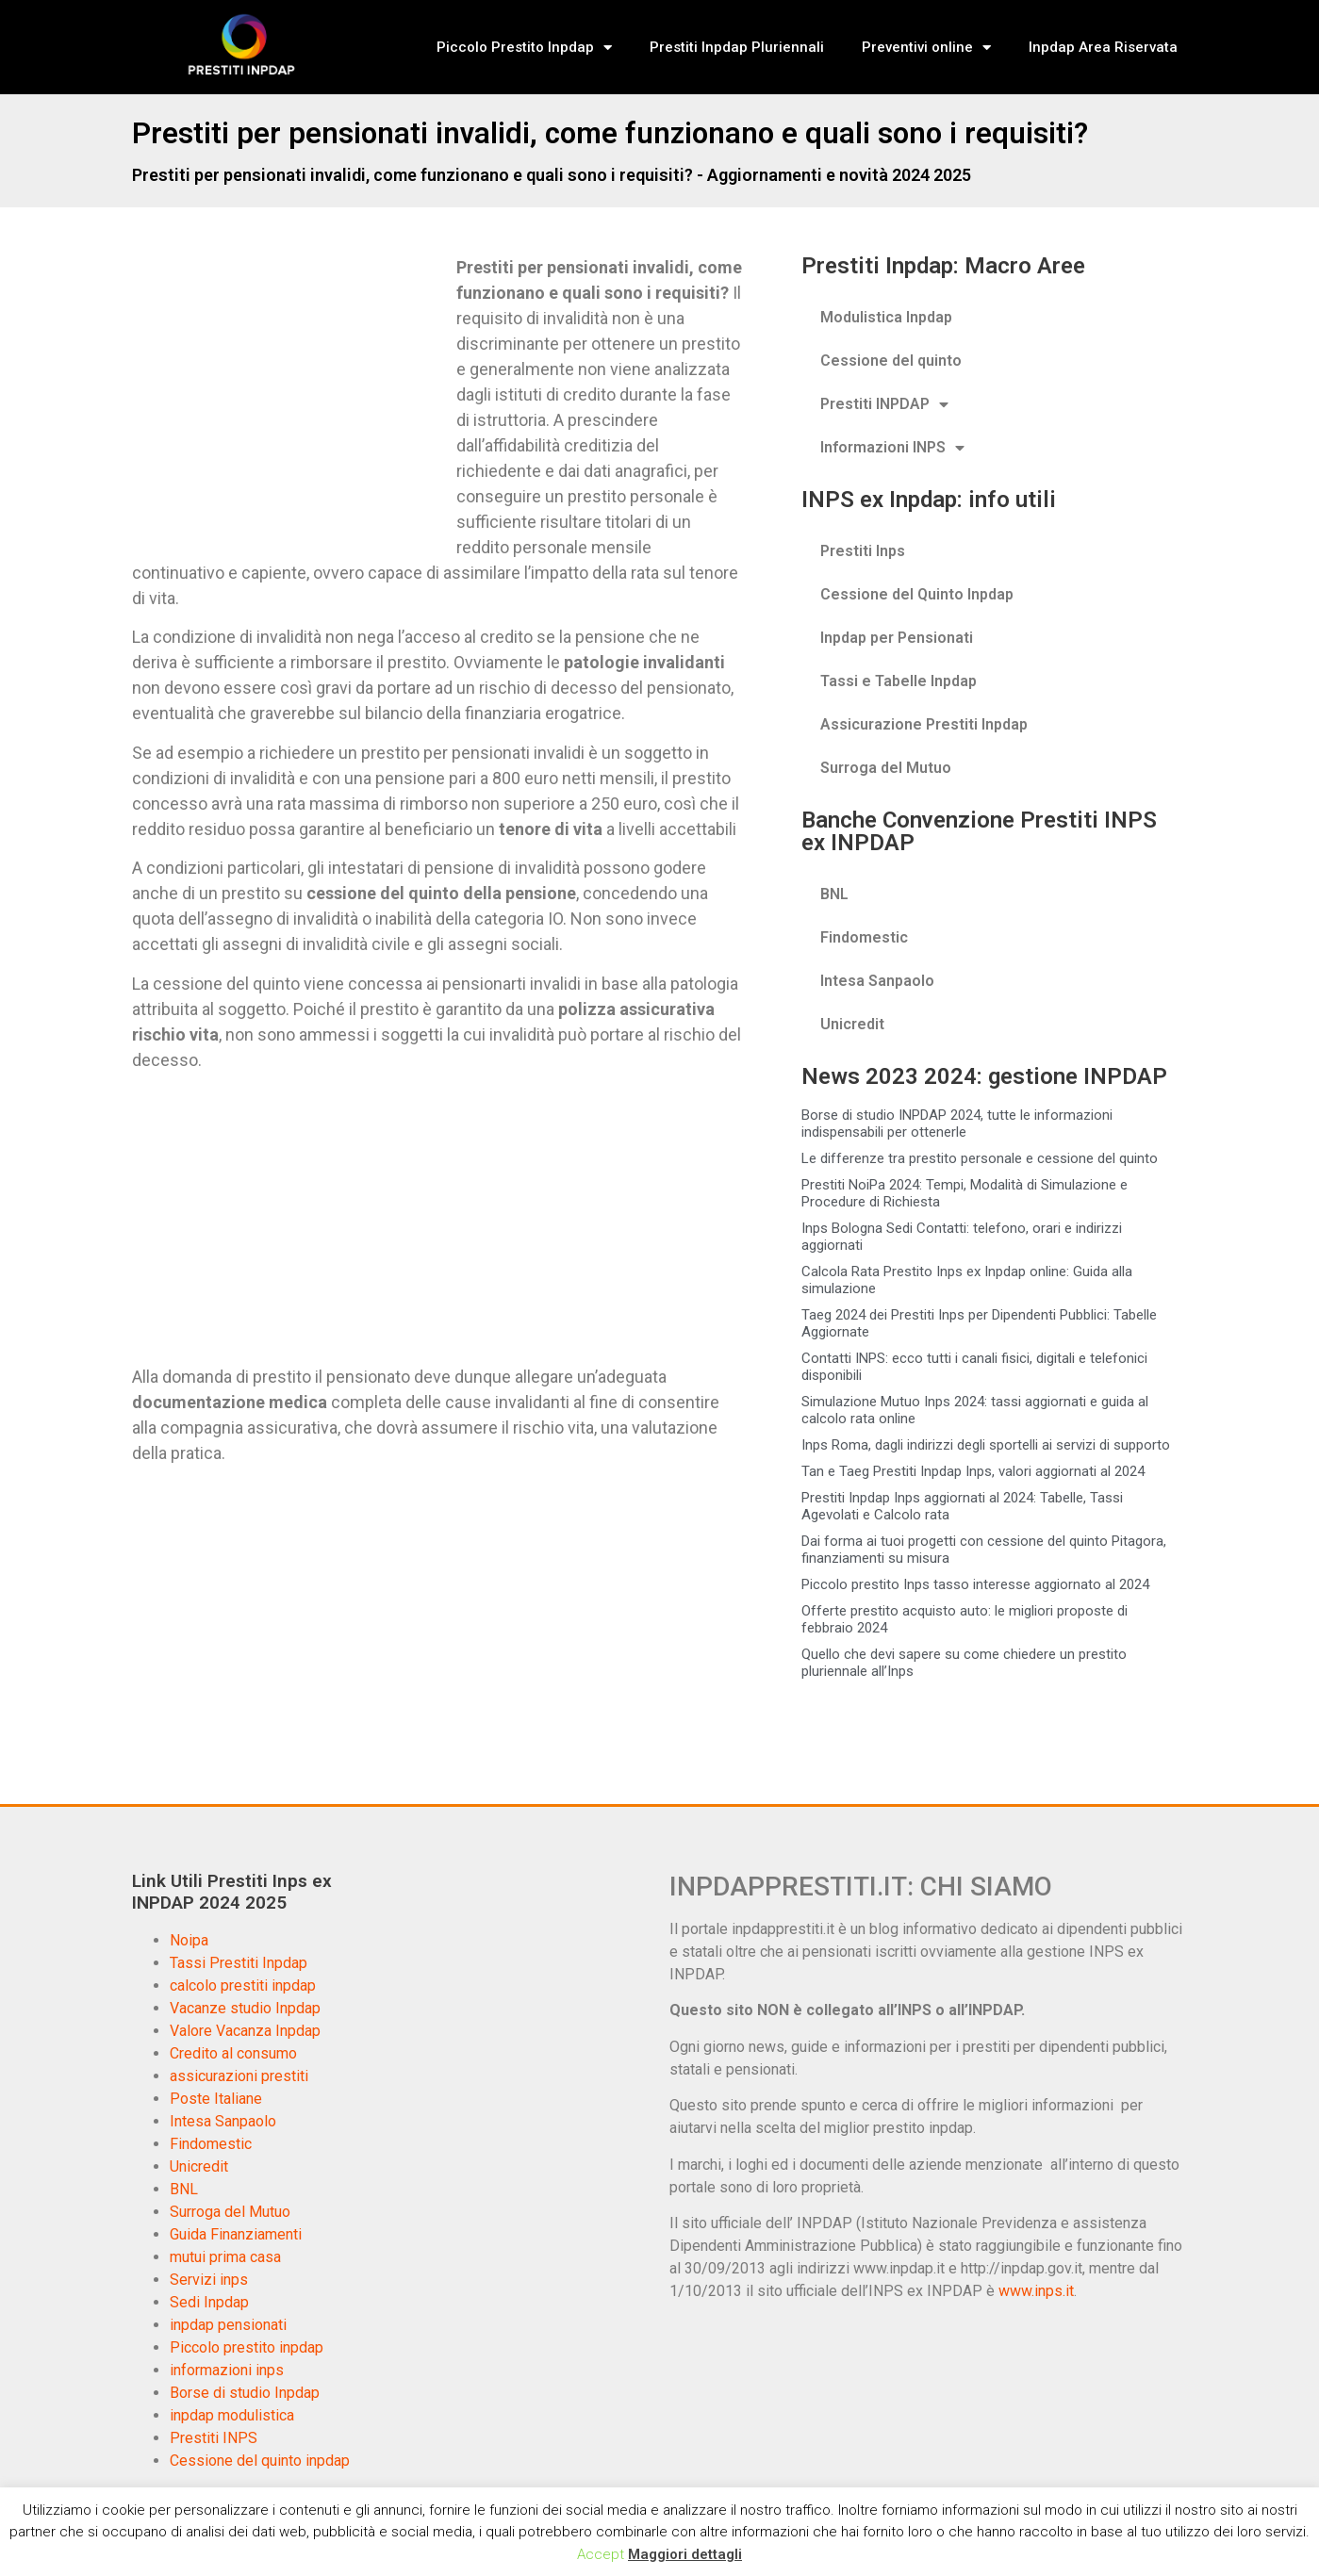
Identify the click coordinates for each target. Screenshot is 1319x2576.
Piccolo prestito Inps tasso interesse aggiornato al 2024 (975, 1584)
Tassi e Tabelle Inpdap (898, 681)
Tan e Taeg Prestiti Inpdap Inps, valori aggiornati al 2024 (973, 1471)
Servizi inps (209, 2280)
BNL (834, 894)
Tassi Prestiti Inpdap (238, 1963)
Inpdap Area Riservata (1103, 47)
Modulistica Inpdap (886, 317)
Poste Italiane (216, 2099)
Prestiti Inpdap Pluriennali (737, 47)
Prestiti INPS (213, 2438)
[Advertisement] (290, 394)
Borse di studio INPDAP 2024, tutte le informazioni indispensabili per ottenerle (957, 1123)
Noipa (189, 1940)
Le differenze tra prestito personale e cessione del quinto (979, 1158)
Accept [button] (600, 2554)
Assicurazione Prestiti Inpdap (924, 724)
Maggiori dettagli (685, 2554)
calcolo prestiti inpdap (243, 1985)
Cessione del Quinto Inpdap (917, 594)
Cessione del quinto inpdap (260, 2460)
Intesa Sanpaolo (877, 981)
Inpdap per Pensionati (896, 638)
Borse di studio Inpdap (245, 2393)
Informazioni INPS (892, 448)
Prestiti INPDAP (884, 404)
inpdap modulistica (232, 2415)
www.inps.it (1036, 2291)
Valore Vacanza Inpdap (245, 2031)
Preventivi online (926, 47)
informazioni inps (227, 2370)
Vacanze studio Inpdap (245, 2008)
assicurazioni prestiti (239, 2076)
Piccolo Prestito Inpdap (524, 47)
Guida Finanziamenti (236, 2234)
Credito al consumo (233, 2053)
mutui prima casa (225, 2257)
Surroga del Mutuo (885, 768)
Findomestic (864, 937)
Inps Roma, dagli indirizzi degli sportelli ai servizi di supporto (985, 1444)
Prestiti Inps (862, 551)
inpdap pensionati (228, 2325)
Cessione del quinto (891, 360)
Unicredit (852, 1024)
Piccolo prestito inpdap (246, 2347)
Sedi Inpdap (209, 2302)
